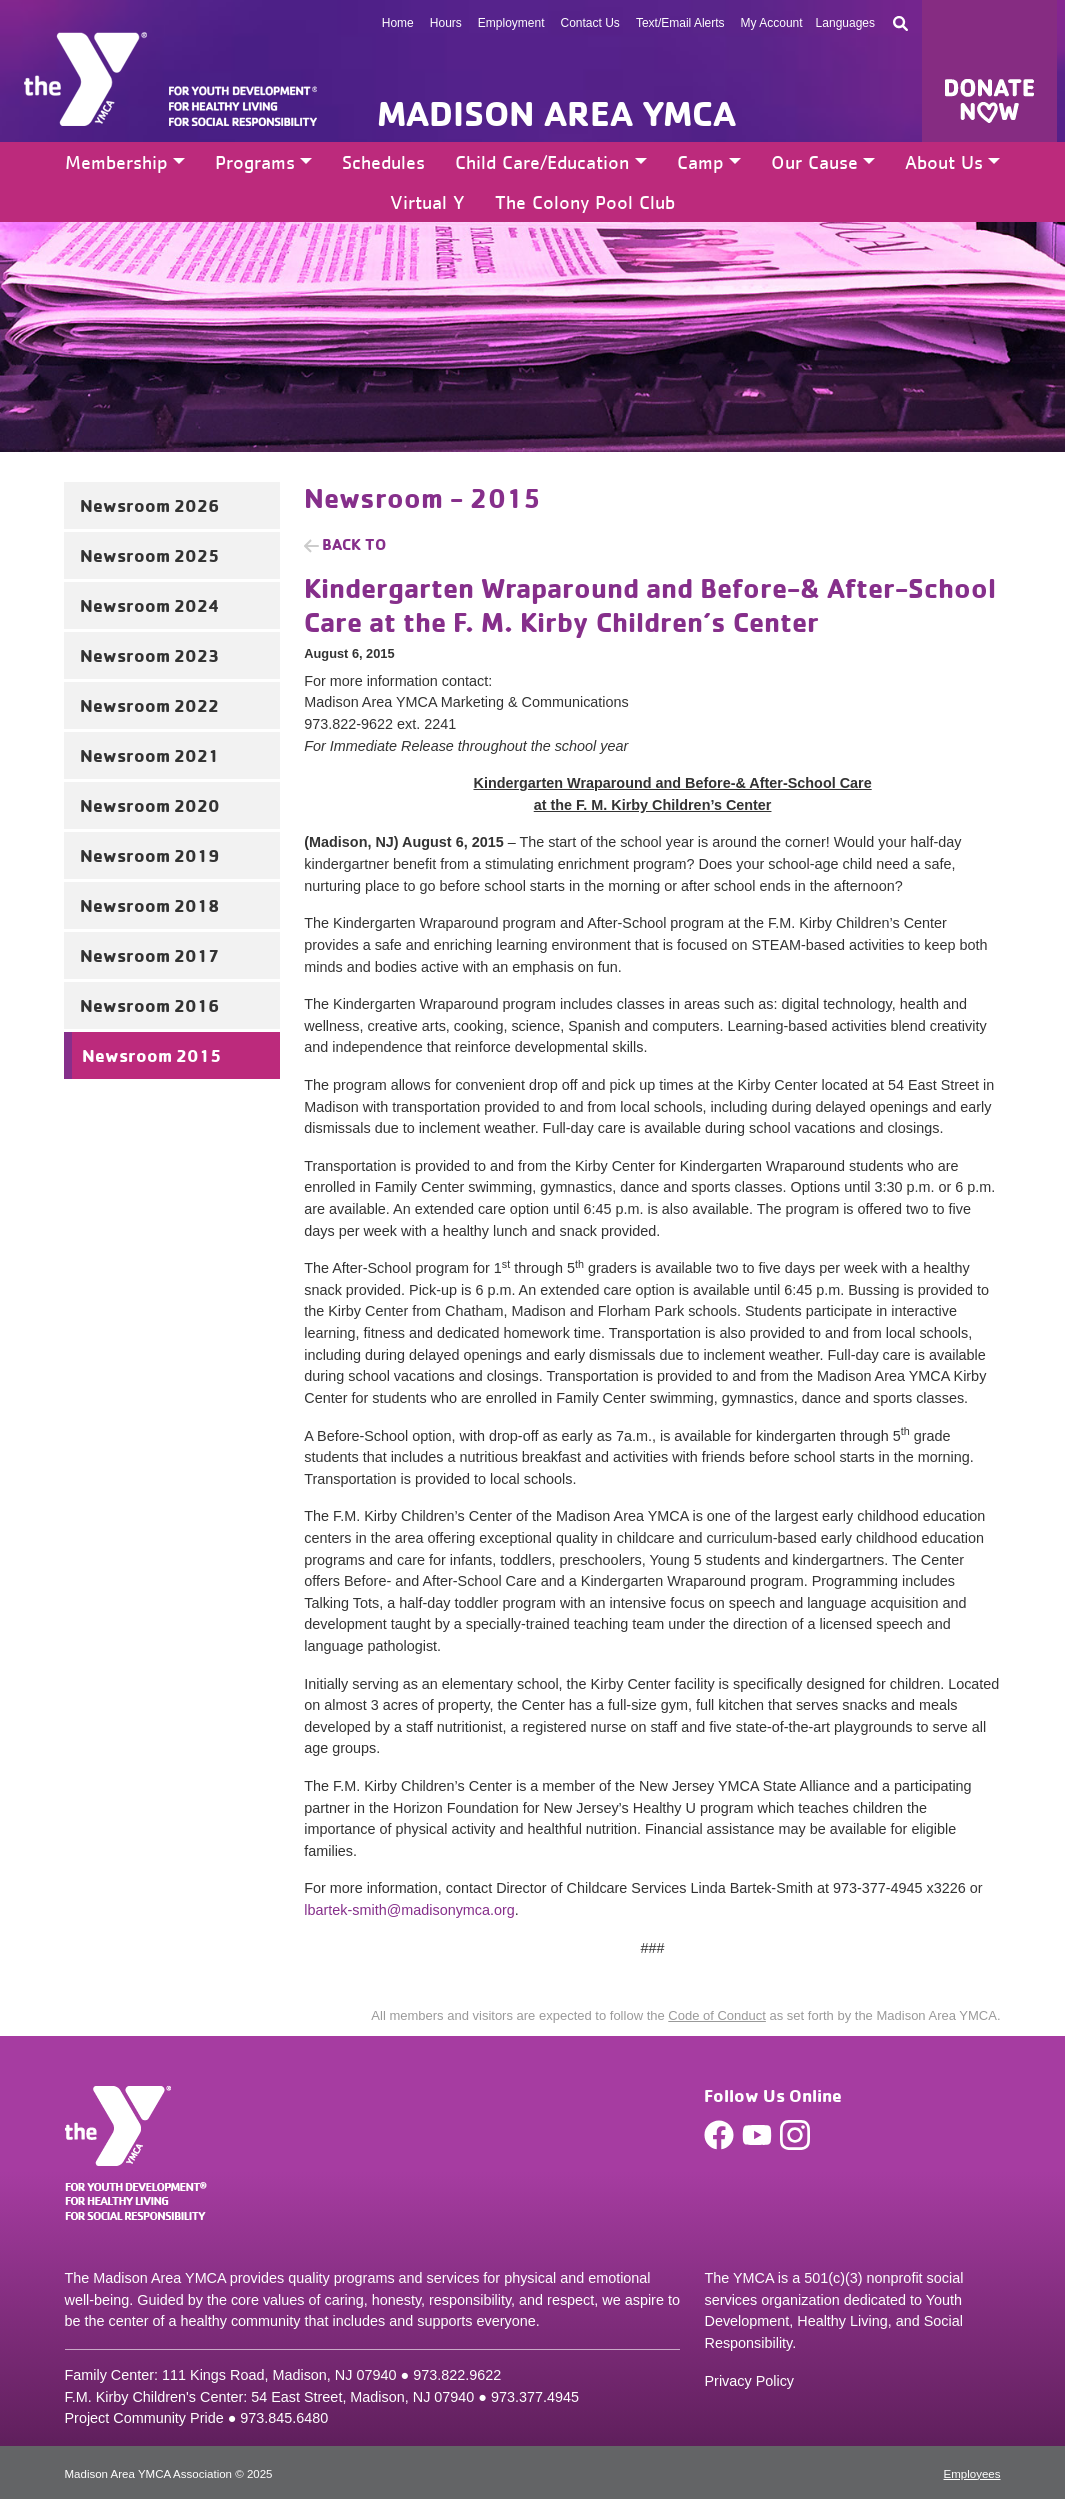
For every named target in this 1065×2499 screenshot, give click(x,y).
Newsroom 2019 (149, 855)
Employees (972, 2474)
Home (398, 23)
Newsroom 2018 (149, 905)
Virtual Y (427, 202)
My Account (772, 23)
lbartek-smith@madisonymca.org (409, 1910)
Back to (354, 544)
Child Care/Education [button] (542, 162)
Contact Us (590, 23)
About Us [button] (944, 162)
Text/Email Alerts (680, 23)
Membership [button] (116, 162)
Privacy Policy (749, 2381)
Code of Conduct (717, 2015)
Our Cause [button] (814, 162)
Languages (845, 23)
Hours (446, 23)
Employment (511, 23)
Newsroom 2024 (150, 605)
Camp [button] (700, 162)
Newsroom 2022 (149, 705)
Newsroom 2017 (149, 955)
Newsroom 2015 (151, 1055)
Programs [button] (255, 162)
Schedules (383, 162)
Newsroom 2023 (149, 655)
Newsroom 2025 (149, 555)
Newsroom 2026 (149, 505)
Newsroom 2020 (150, 805)
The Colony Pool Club (585, 202)
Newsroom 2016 (149, 1005)
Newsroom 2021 (149, 755)
